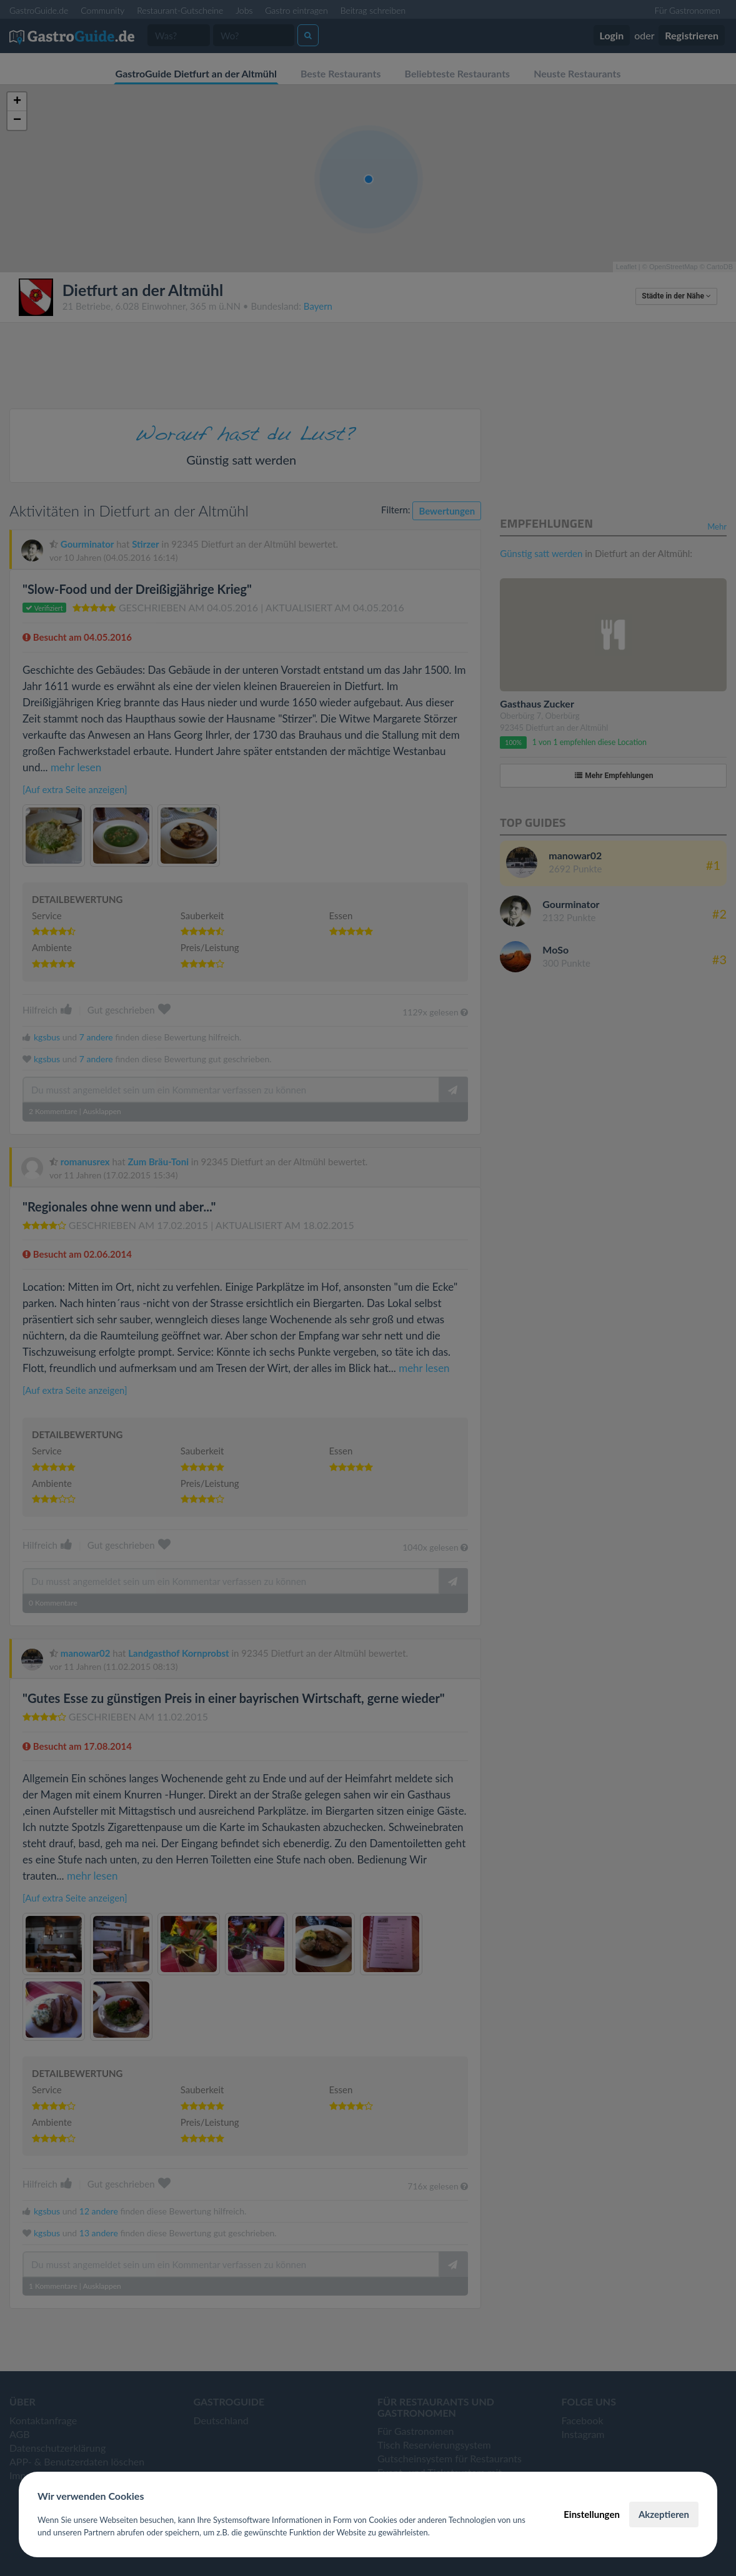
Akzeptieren (664, 2514)
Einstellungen (592, 2514)
